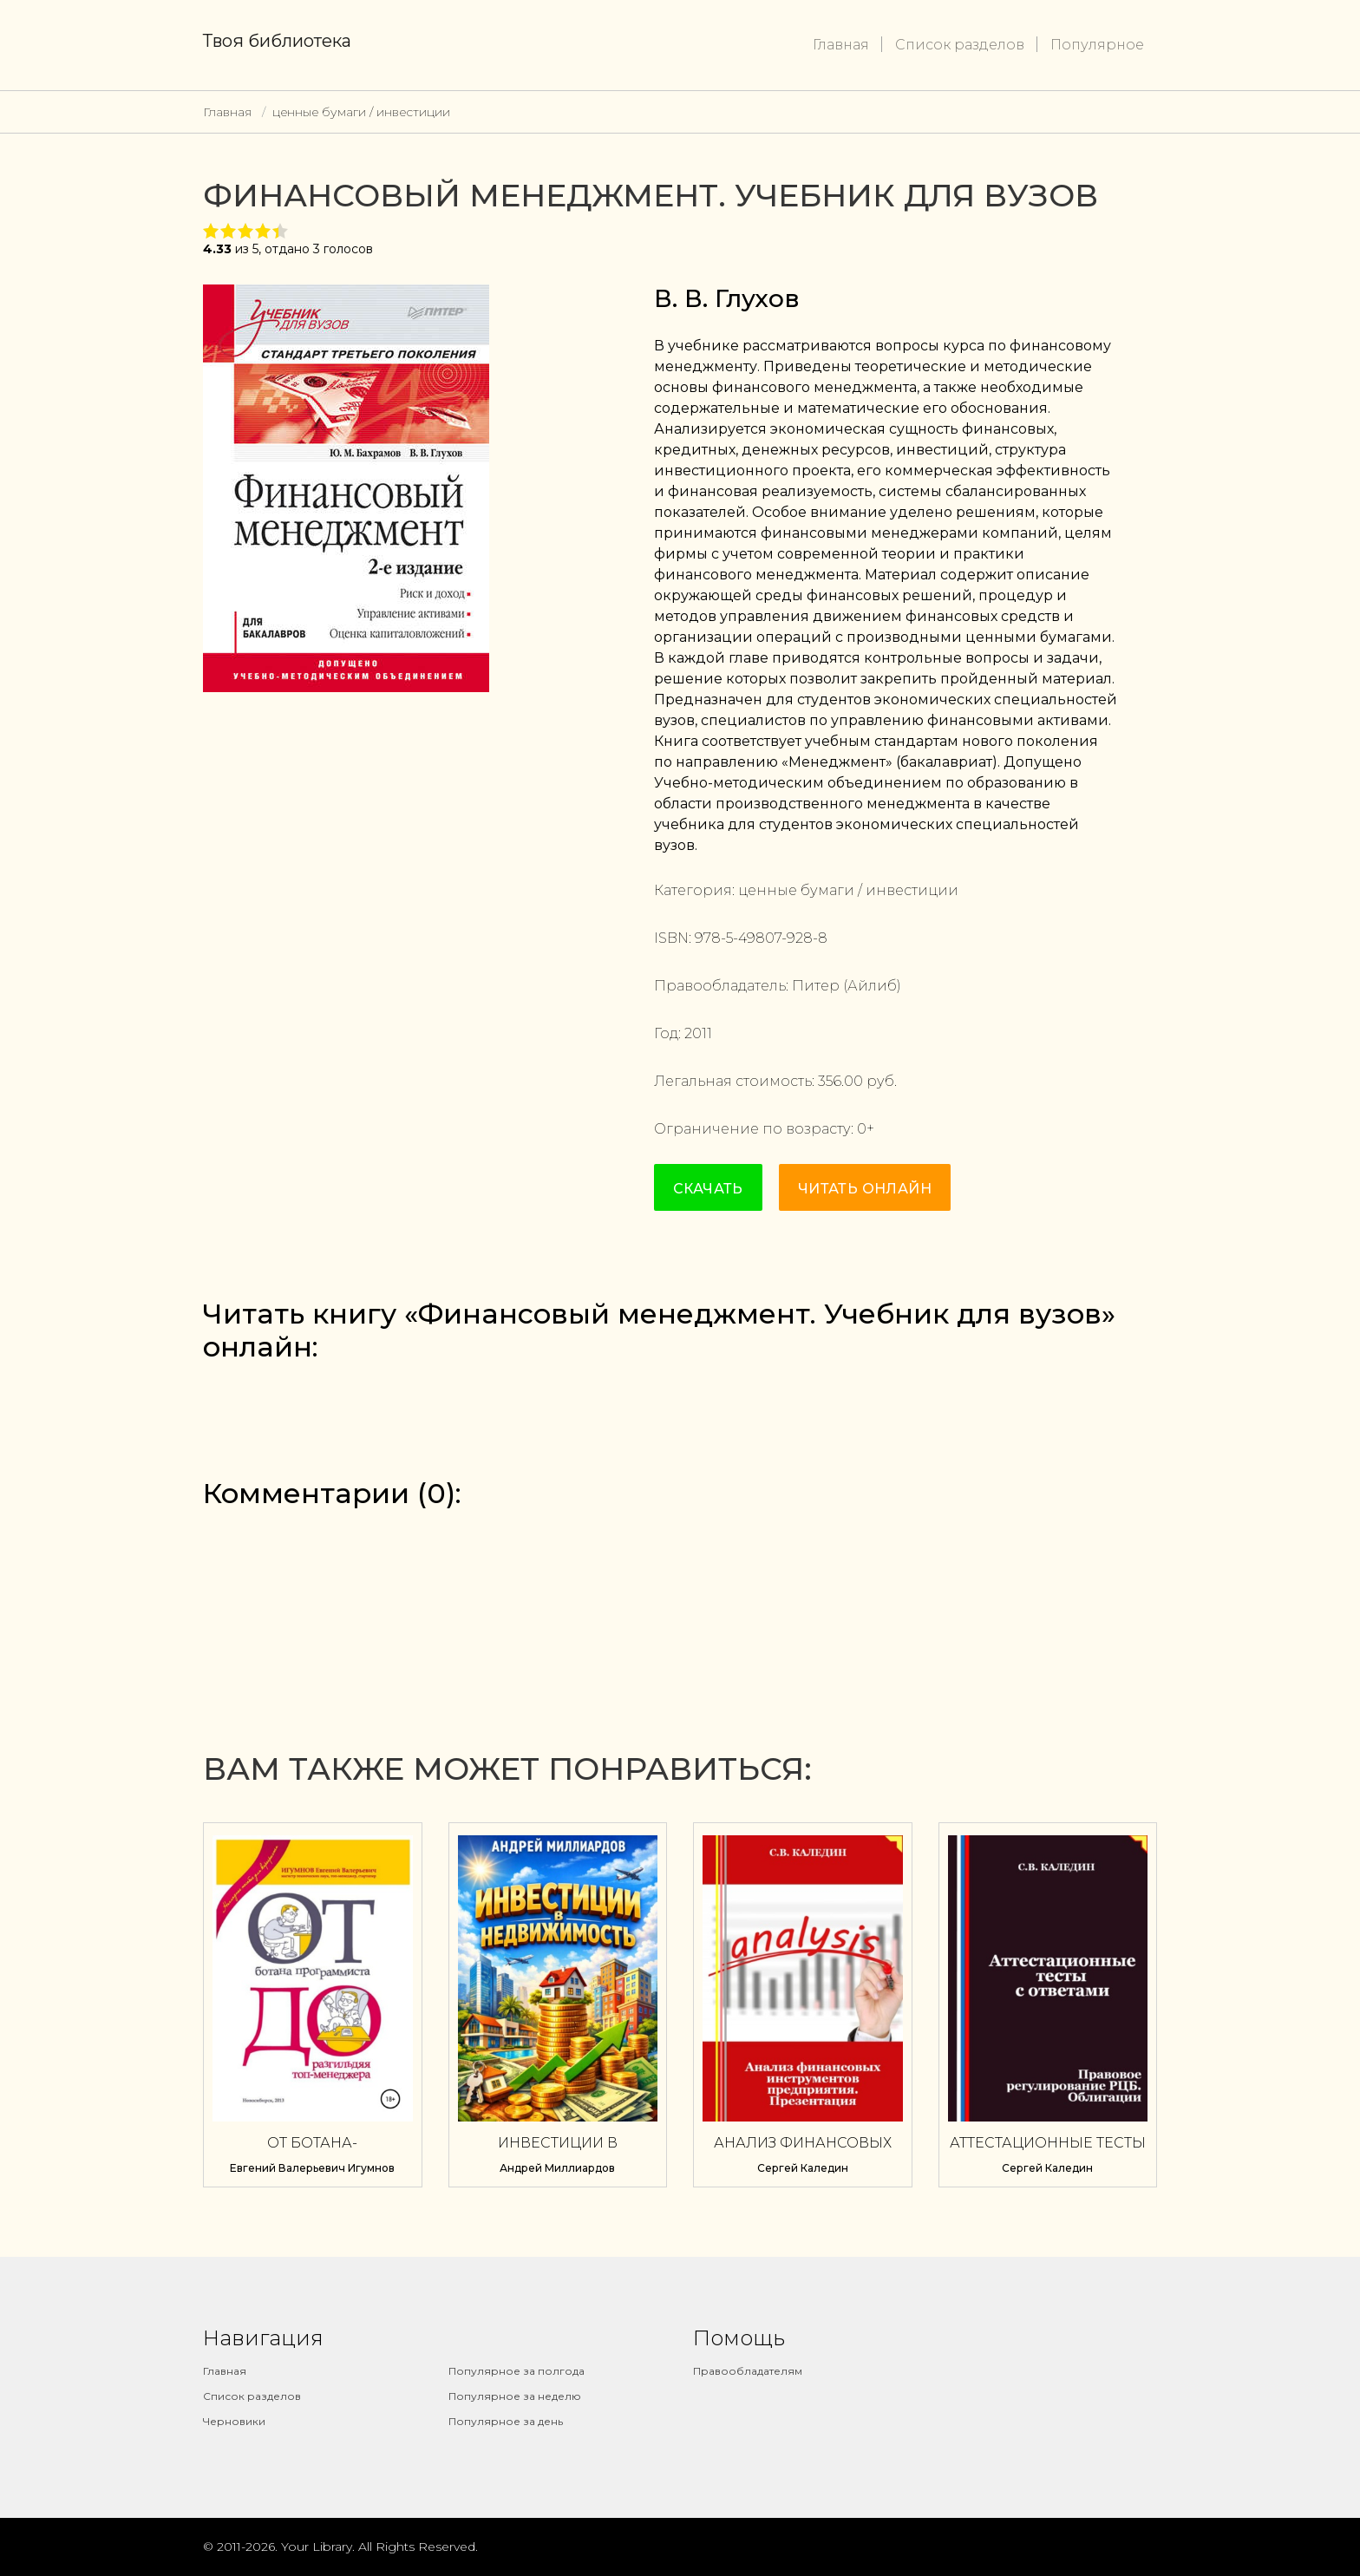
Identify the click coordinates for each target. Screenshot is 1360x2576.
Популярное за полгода (516, 2370)
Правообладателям (747, 2370)
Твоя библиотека (277, 40)
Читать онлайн (865, 1188)
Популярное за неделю (514, 2396)
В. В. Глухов (727, 298)
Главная (841, 44)
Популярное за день (505, 2421)
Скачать (708, 1188)
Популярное (1097, 44)
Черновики (234, 2421)
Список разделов (959, 44)
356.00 (840, 1081)
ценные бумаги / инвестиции (361, 112)
